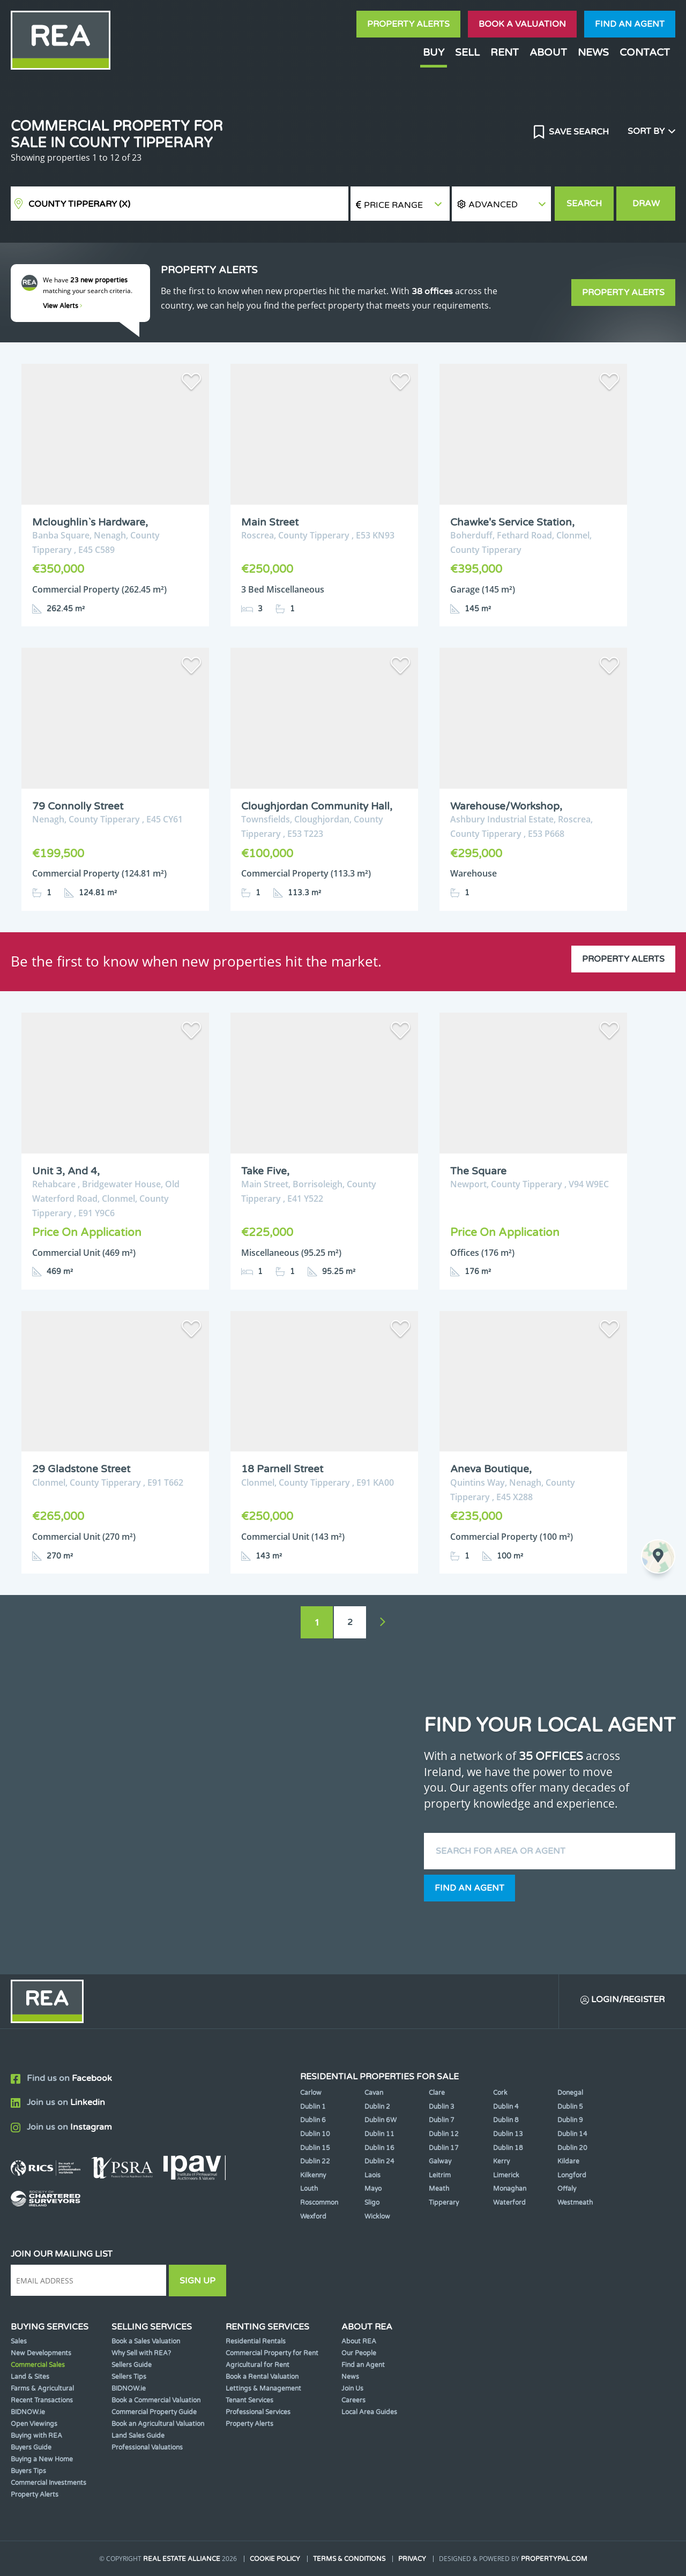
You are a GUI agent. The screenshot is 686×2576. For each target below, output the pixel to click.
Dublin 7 (441, 2120)
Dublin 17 (444, 2148)
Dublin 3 (441, 2106)
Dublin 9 (570, 2120)
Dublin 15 (315, 2148)
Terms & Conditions (349, 2559)
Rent (504, 52)
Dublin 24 (379, 2161)
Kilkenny (313, 2175)
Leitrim (440, 2175)
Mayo (373, 2188)
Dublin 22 (315, 2161)
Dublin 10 (315, 2134)
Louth (309, 2188)
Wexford (313, 2216)
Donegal (570, 2092)
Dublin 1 (313, 2106)
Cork (500, 2092)
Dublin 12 (444, 2134)
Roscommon (319, 2202)
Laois (372, 2175)
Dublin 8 (506, 2120)
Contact (645, 52)
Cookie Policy (275, 2559)
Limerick (506, 2175)
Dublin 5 (570, 2106)
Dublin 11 (379, 2134)
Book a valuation (522, 24)
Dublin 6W (380, 2120)
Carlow (311, 2092)
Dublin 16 (379, 2148)
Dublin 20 (572, 2148)
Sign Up (197, 2280)
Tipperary (444, 2202)
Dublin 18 (508, 2148)
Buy (433, 52)
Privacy (412, 2559)
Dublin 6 (313, 2120)
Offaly (566, 2188)
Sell (467, 52)
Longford (571, 2175)
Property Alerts (408, 24)
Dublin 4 (506, 2106)
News (593, 52)
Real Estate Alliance (181, 2559)
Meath (439, 2188)
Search (584, 203)
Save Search (578, 131)
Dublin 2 (377, 2106)
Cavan (373, 2092)
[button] (501, 203)
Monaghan (509, 2188)
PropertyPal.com (554, 2559)
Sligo (371, 2202)
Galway (440, 2161)
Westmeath (575, 2202)
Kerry (501, 2161)
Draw (646, 203)
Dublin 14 (572, 2134)
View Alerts (63, 306)
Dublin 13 (508, 2134)
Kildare (568, 2161)
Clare (437, 2092)
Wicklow (377, 2216)
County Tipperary (79, 204)
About (548, 52)
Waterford (509, 2202)
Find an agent (630, 24)
